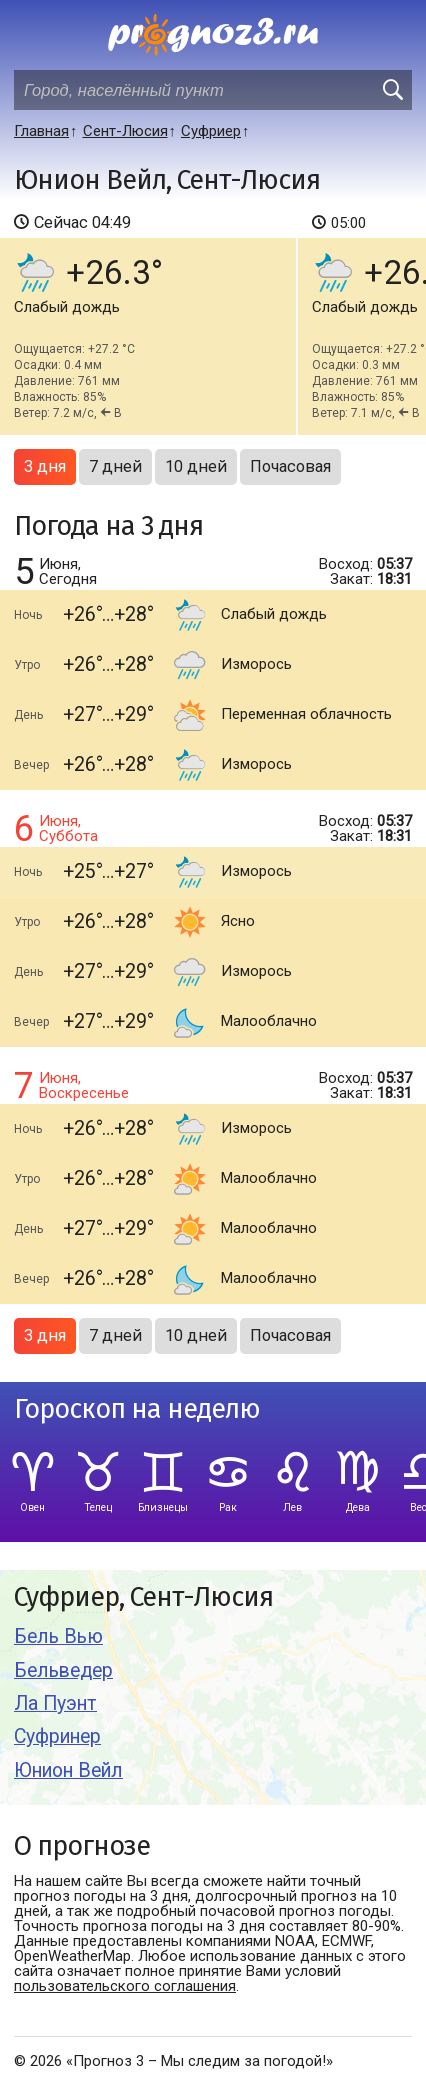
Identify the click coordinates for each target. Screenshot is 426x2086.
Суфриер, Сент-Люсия (143, 1597)
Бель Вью (58, 1636)
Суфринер (57, 1736)
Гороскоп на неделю (137, 1409)
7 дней (115, 466)
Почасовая (290, 466)
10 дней (196, 466)
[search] (392, 90)
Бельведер (63, 1670)
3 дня (45, 466)
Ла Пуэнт (55, 1703)
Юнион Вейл (68, 1770)
